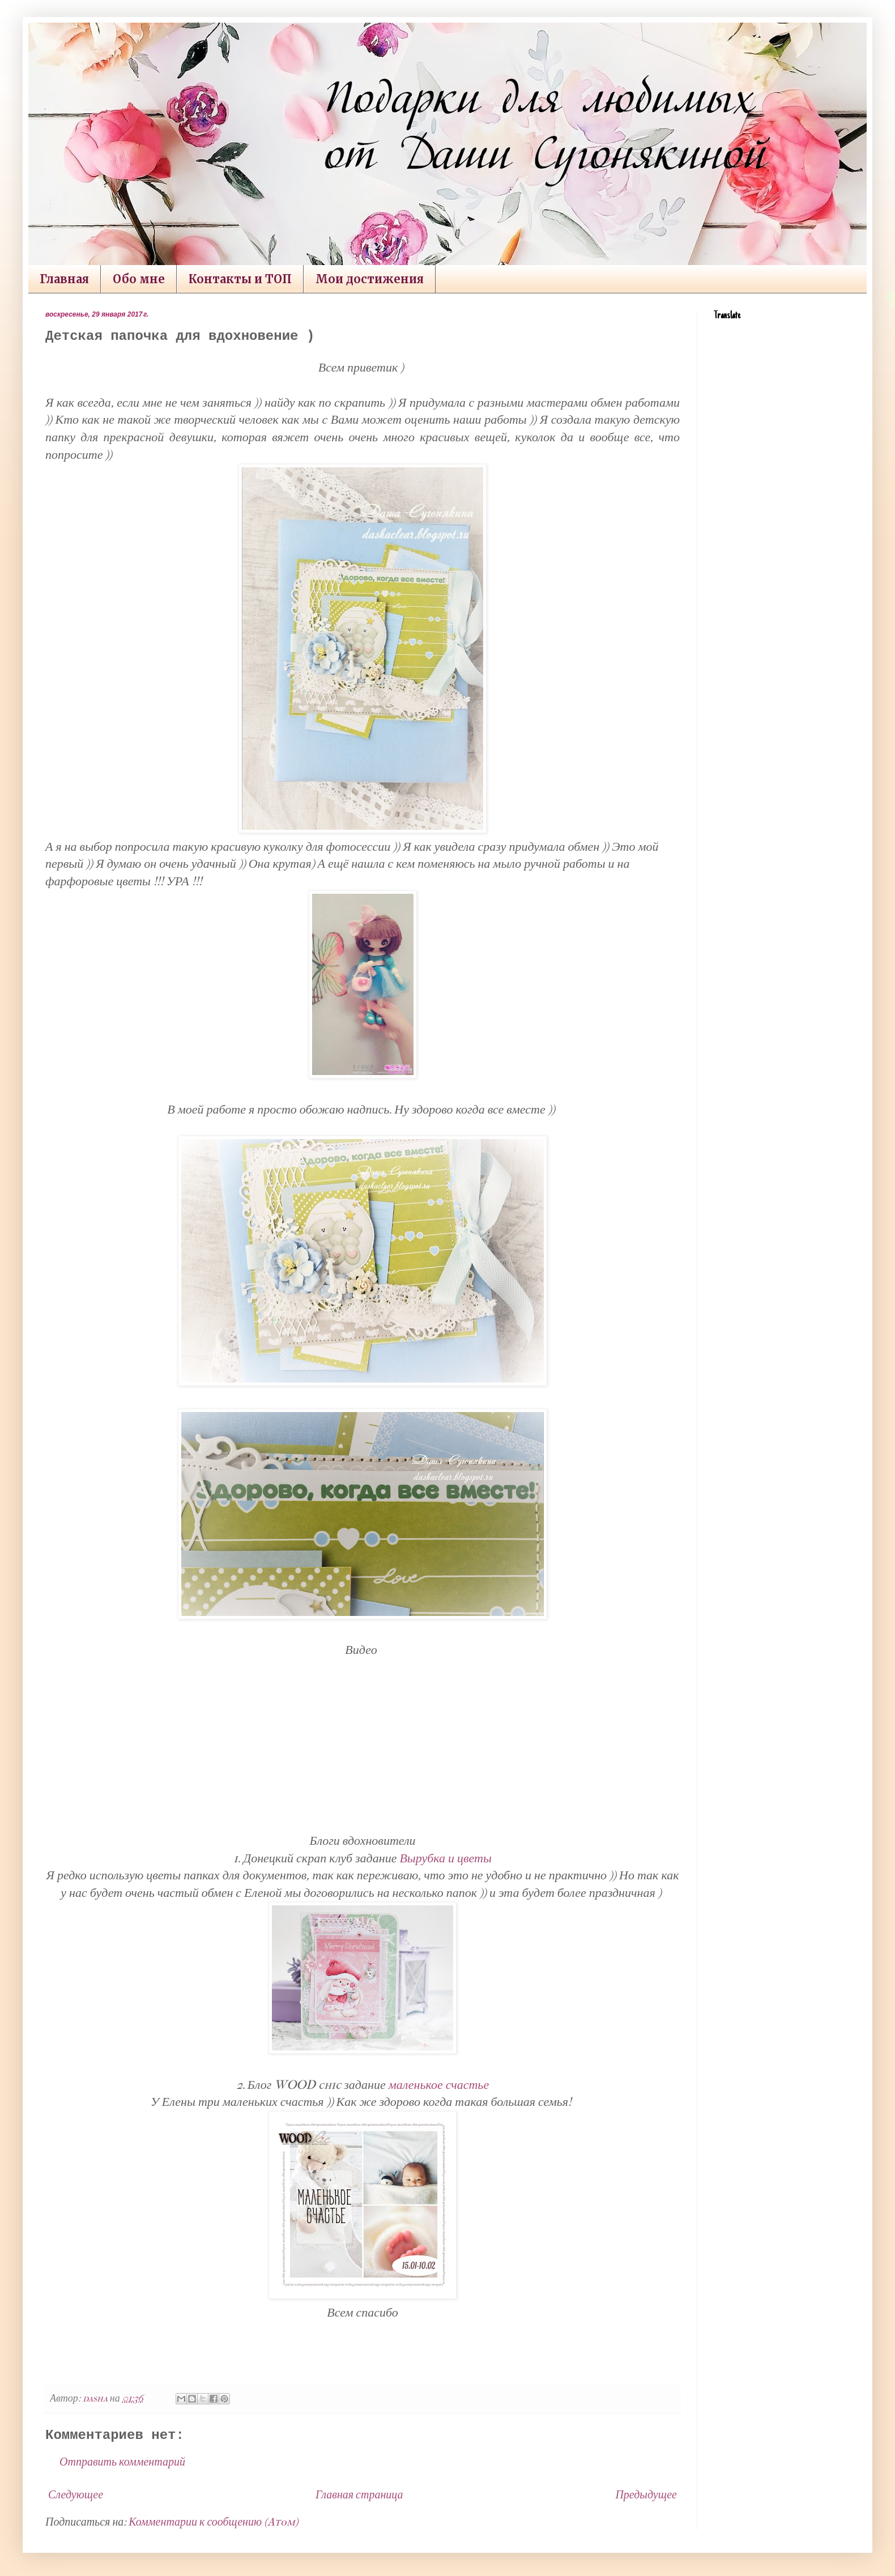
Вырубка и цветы (445, 1858)
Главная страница (359, 2494)
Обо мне (139, 279)
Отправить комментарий (122, 2461)
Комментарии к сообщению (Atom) (214, 2521)
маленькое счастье (439, 2085)
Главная (64, 279)
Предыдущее (646, 2494)
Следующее (75, 2494)
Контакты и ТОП (240, 279)
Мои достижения (370, 279)
